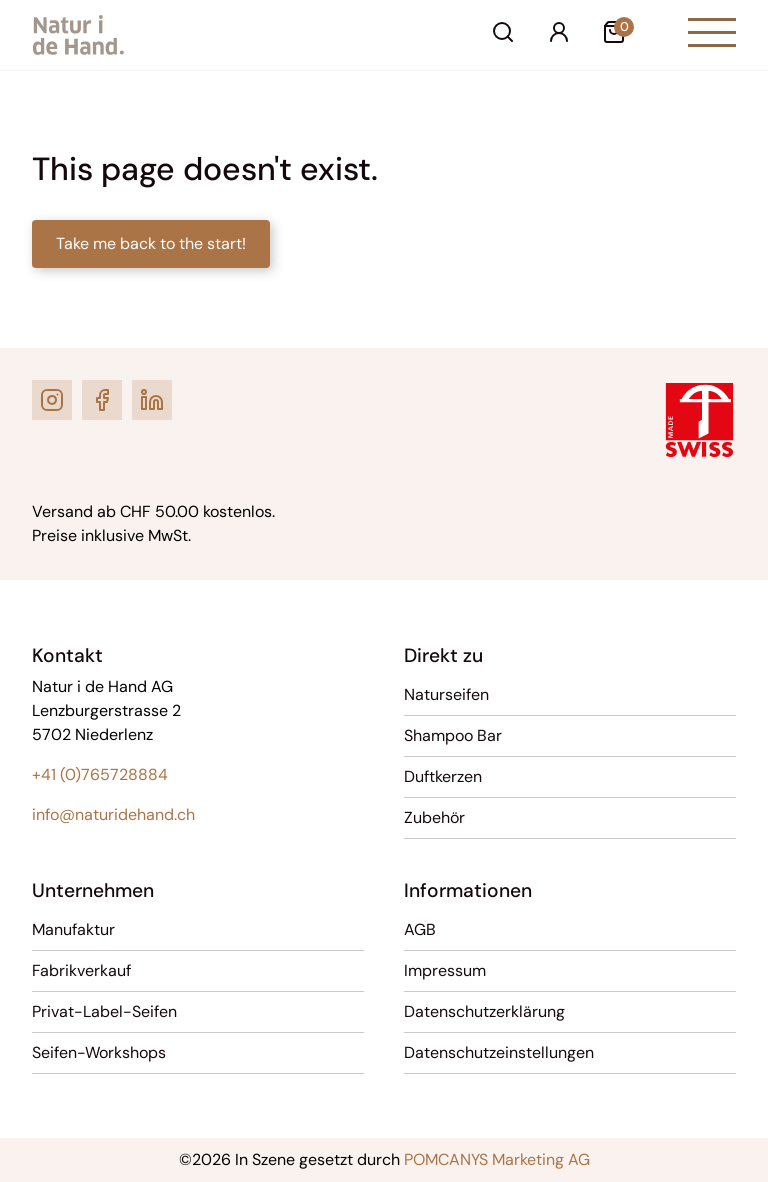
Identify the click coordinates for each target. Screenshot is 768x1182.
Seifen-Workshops (99, 1052)
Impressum (445, 970)
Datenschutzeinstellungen (499, 1052)
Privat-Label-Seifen (104, 1011)
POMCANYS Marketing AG (497, 1159)
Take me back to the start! (151, 243)
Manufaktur (73, 929)
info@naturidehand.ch (113, 814)
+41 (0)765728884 (100, 774)
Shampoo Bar (453, 735)
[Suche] (503, 35)
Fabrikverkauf (81, 970)
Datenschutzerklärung (484, 1011)
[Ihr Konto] (559, 35)
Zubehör (434, 817)
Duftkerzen (443, 776)
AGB (420, 929)
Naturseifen (446, 694)
